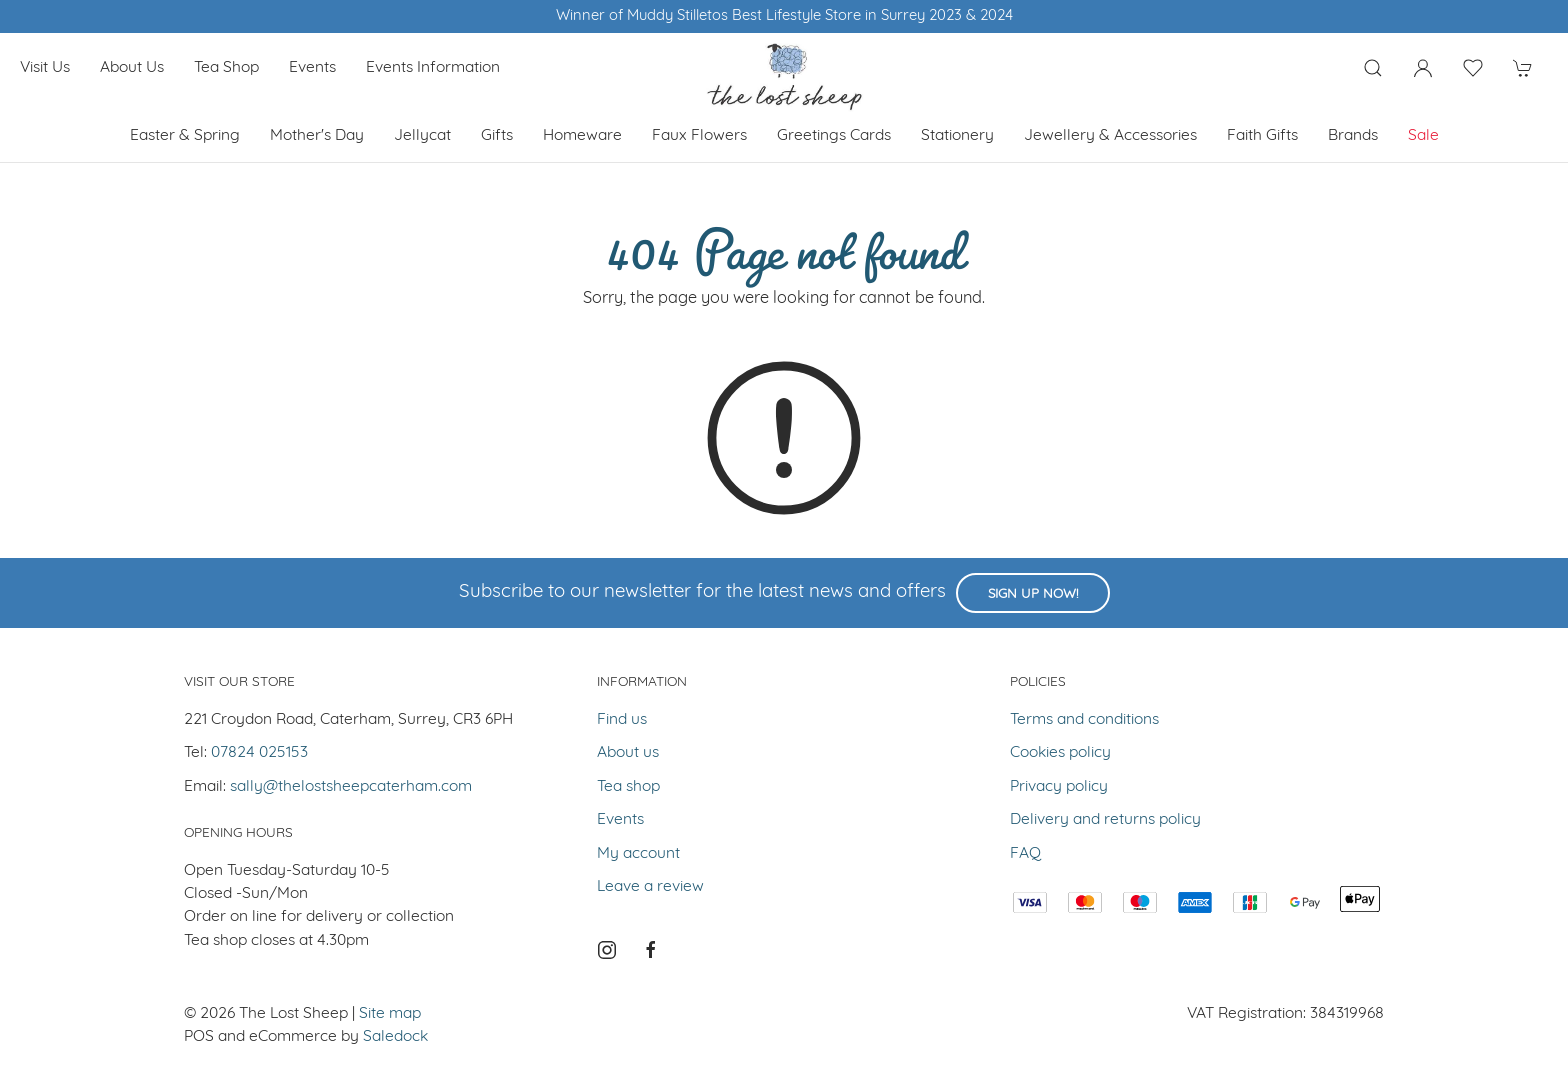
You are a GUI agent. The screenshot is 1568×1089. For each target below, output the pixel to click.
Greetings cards (834, 136)
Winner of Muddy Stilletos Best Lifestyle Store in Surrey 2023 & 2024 (784, 16)
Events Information (433, 68)
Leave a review (650, 887)
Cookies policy (1060, 753)
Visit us (45, 68)
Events (312, 68)
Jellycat (422, 136)
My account (638, 854)
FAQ (1025, 854)
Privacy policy (1059, 787)
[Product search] (1373, 68)
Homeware (582, 136)
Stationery (957, 136)
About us (132, 68)
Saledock (395, 1037)
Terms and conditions (1084, 720)
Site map (390, 1014)
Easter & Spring (185, 136)
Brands (1353, 136)
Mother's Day (317, 136)
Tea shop (226, 68)
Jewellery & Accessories (1110, 136)
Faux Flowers (699, 136)
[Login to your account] (1423, 68)
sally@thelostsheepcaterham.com (351, 787)
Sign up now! (1033, 594)
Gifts (497, 136)
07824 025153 (259, 753)
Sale (1423, 136)
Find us (622, 720)
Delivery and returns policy (1105, 820)
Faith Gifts (1262, 136)
